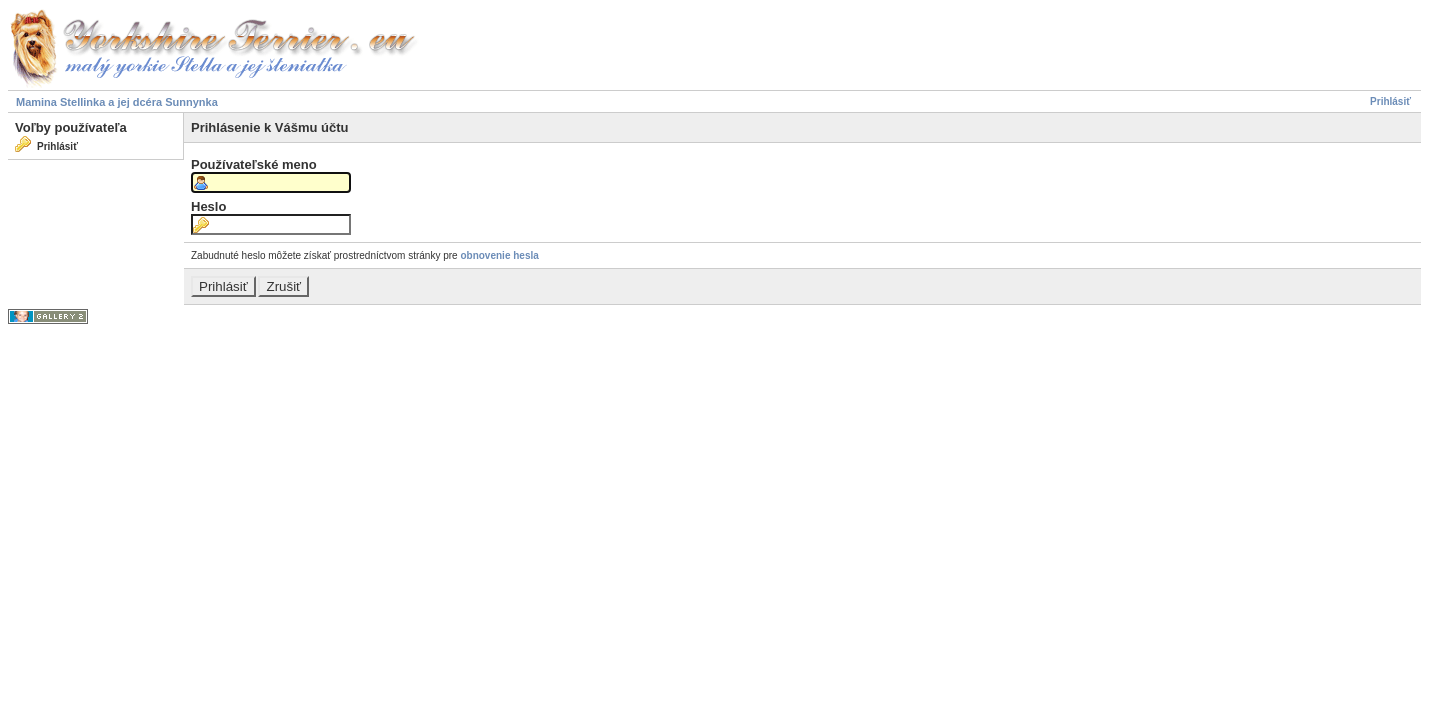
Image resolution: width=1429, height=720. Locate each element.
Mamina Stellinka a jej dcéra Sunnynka (117, 102)
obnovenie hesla (499, 255)
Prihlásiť (1390, 101)
